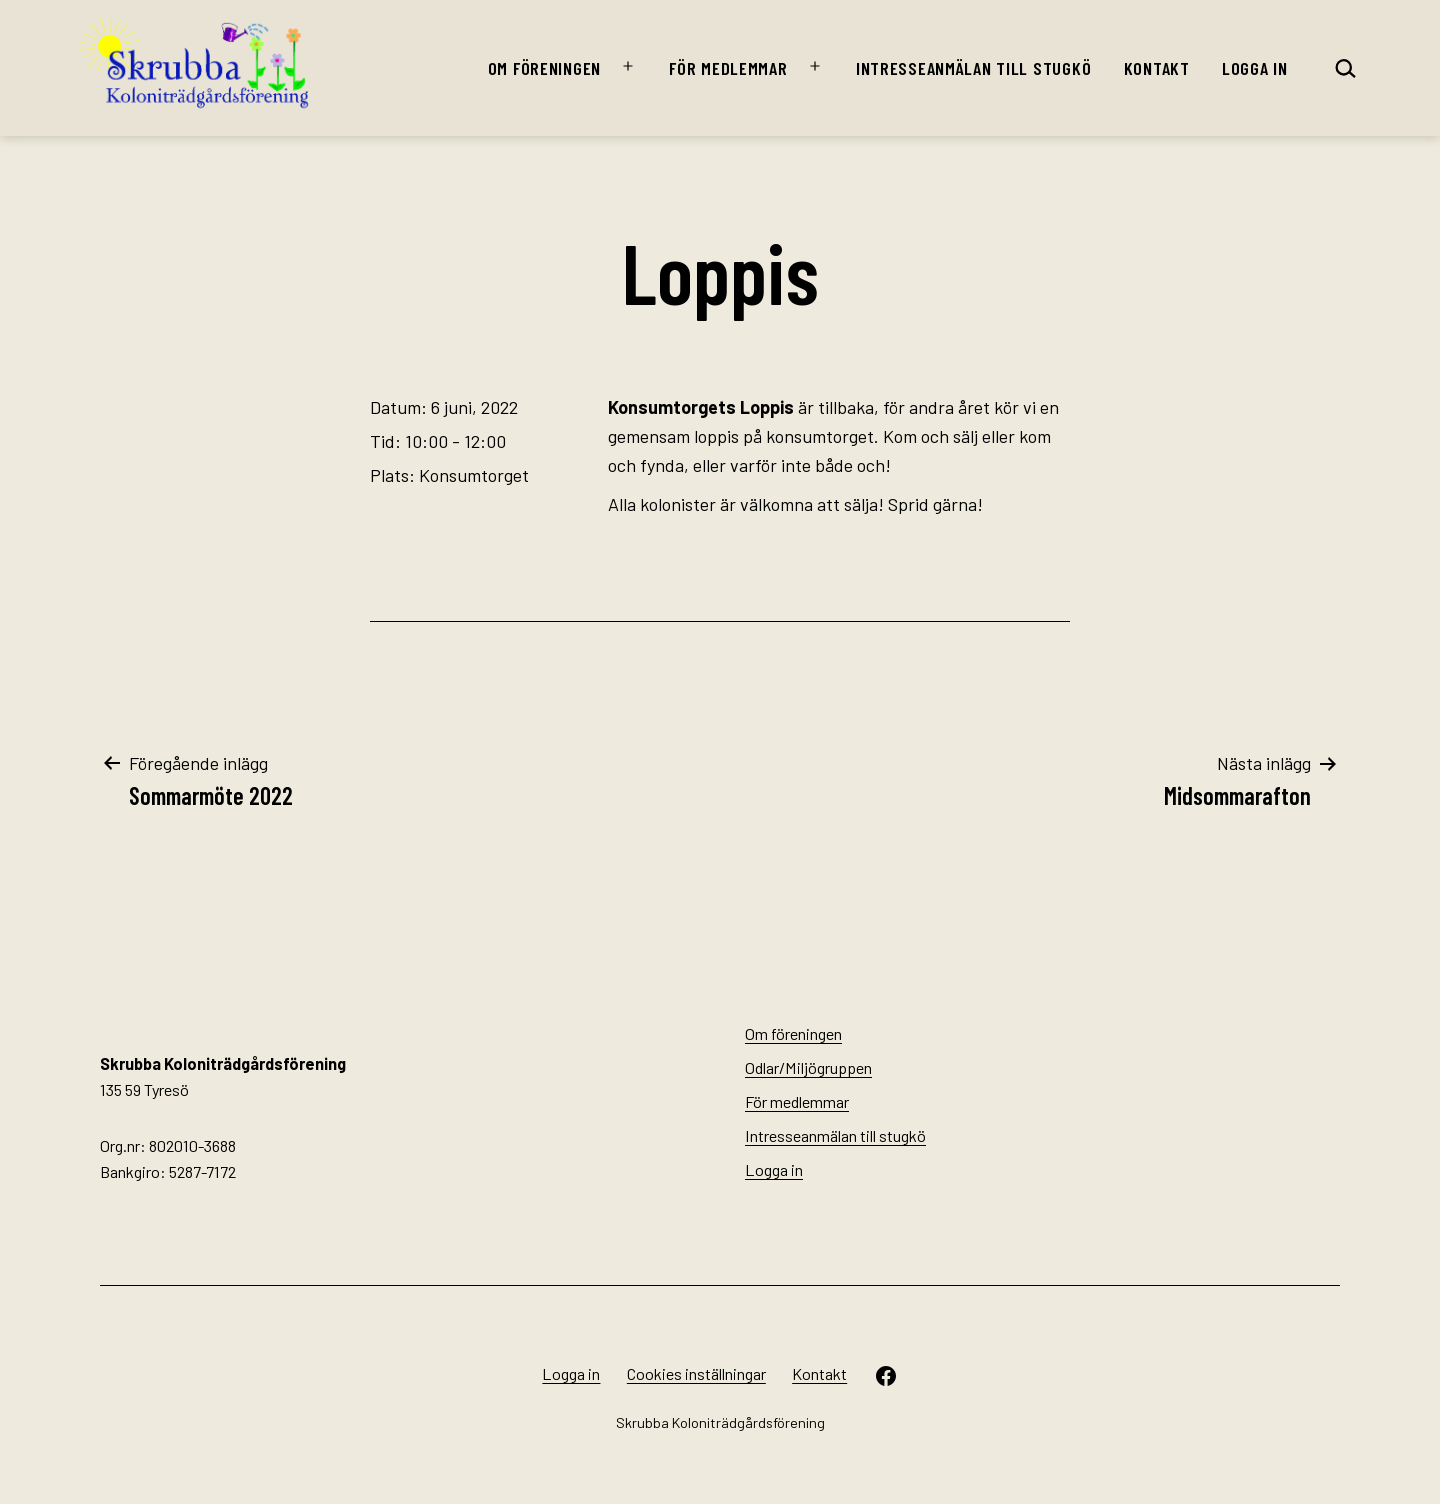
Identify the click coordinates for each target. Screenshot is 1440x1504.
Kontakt (1157, 68)
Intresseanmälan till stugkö (973, 68)
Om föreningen (544, 68)
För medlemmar (728, 68)
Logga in (1255, 68)
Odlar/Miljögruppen (808, 1067)
